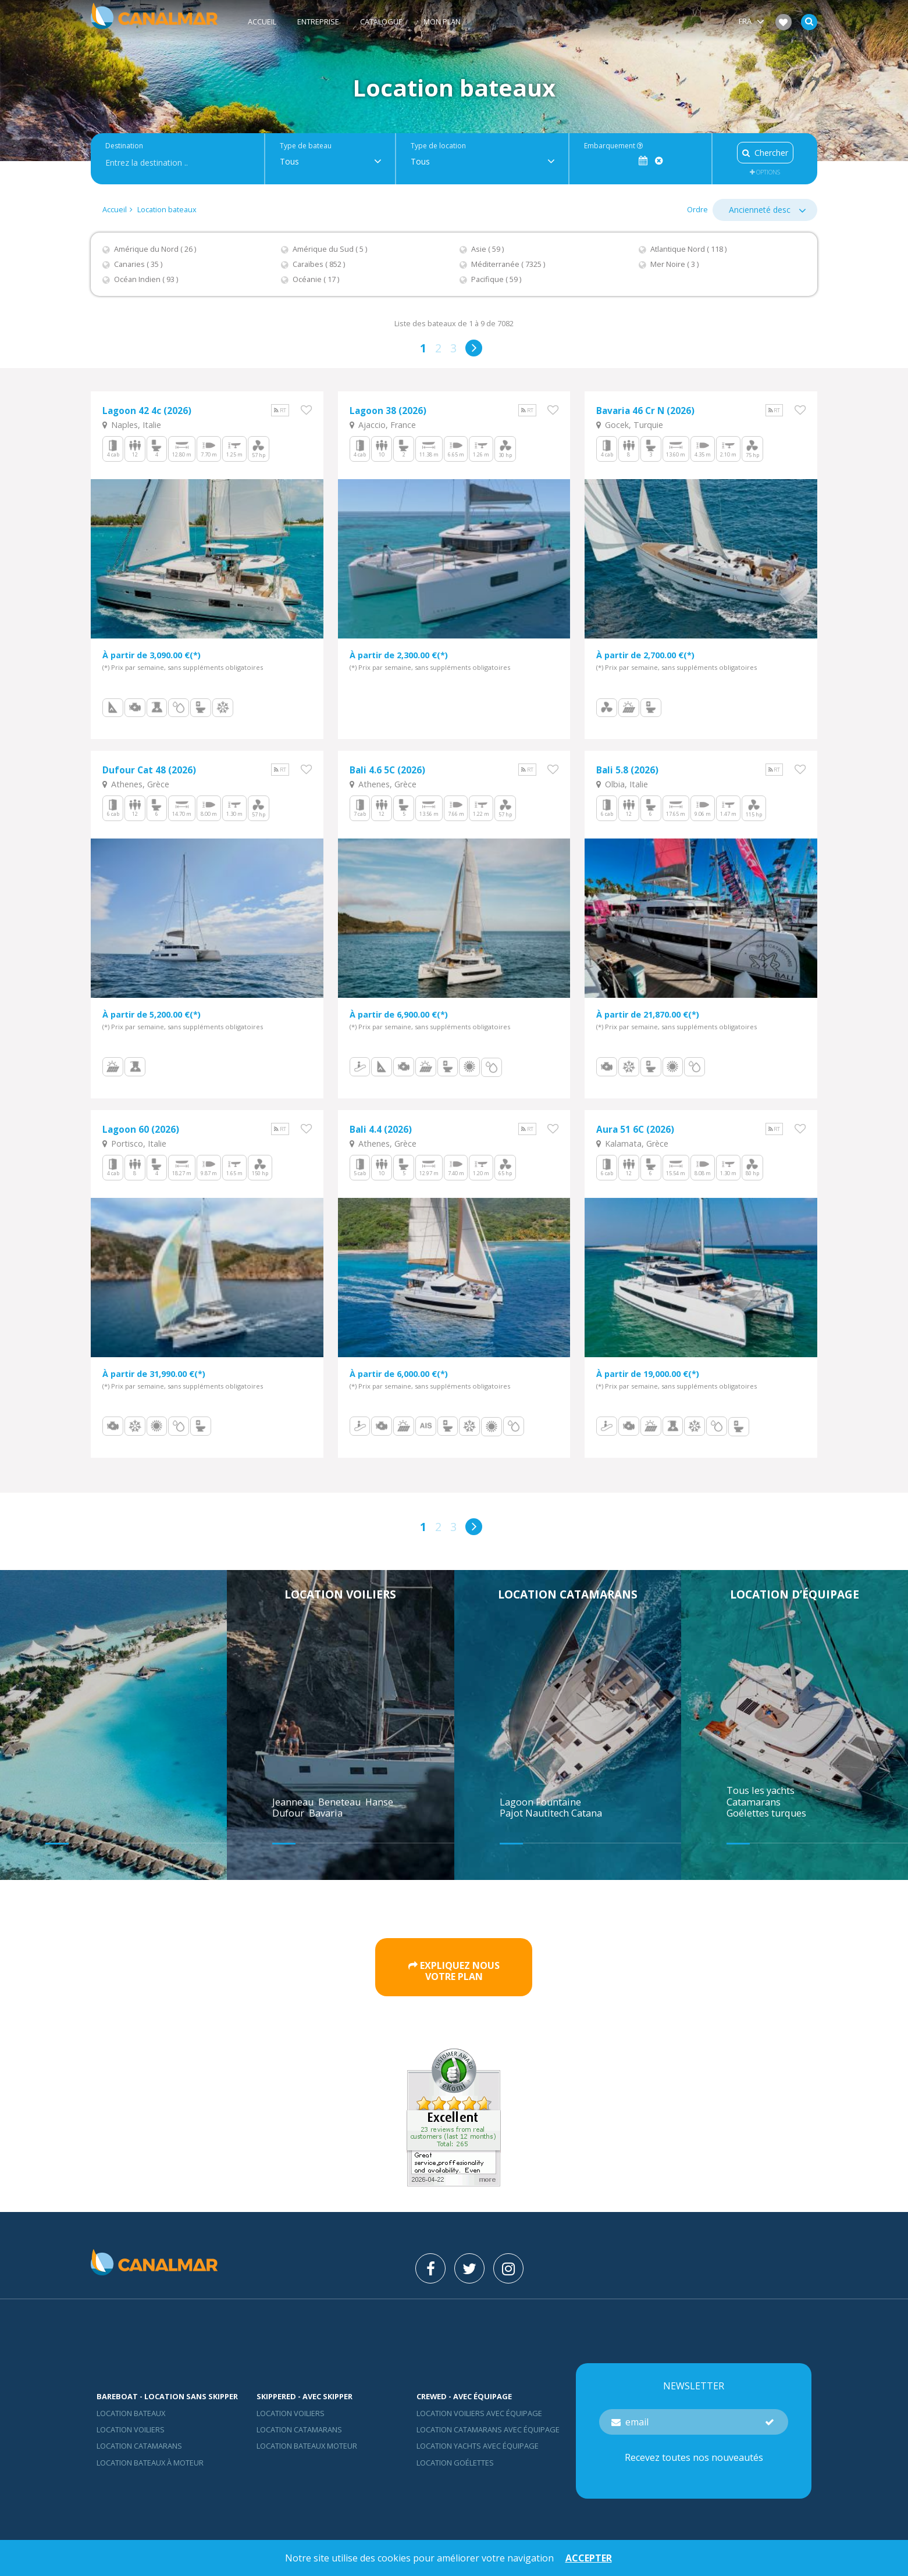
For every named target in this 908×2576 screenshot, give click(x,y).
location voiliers (291, 2426)
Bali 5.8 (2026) (627, 774)
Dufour (289, 1826)
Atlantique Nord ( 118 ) (688, 249)
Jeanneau (294, 1815)
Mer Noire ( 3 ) (674, 264)
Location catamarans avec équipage (488, 2443)
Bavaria (327, 1826)
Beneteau (340, 1815)
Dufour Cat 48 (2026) (149, 774)
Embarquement (614, 146)
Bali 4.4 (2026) (381, 1138)
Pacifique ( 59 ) (496, 279)
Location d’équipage (794, 1607)
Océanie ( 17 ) (316, 279)
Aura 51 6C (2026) (635, 1138)
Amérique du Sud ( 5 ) (330, 249)
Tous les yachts (761, 1803)
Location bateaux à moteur (150, 2476)
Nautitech (548, 1826)
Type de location (438, 146)
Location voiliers (340, 1607)
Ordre (697, 209)
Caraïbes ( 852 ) (319, 264)
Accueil (262, 21)
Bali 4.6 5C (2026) (387, 774)
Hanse (380, 1815)
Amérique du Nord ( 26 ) (155, 249)
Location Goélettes (455, 2476)
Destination (124, 146)
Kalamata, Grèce (632, 1152)
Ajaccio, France (383, 425)
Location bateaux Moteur (307, 2459)
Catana (586, 1826)
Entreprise (318, 21)
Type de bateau (306, 146)
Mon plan (442, 21)
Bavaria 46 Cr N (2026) (645, 411)
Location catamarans (568, 1607)
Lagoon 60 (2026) (140, 1138)
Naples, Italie (131, 425)
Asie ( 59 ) (487, 249)
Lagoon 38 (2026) (388, 411)
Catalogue (381, 21)
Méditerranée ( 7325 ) (508, 264)
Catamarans (754, 1815)
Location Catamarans (139, 2459)
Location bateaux (167, 209)
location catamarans (299, 2443)
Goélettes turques (766, 1826)
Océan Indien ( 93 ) (146, 279)
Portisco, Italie (134, 1152)
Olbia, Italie (622, 789)
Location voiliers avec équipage (479, 2426)
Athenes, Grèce (135, 789)
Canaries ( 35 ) (138, 264)
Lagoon (518, 1815)
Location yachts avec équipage (477, 2459)
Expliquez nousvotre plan (453, 1985)
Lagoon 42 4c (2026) (146, 411)
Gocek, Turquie (629, 425)
